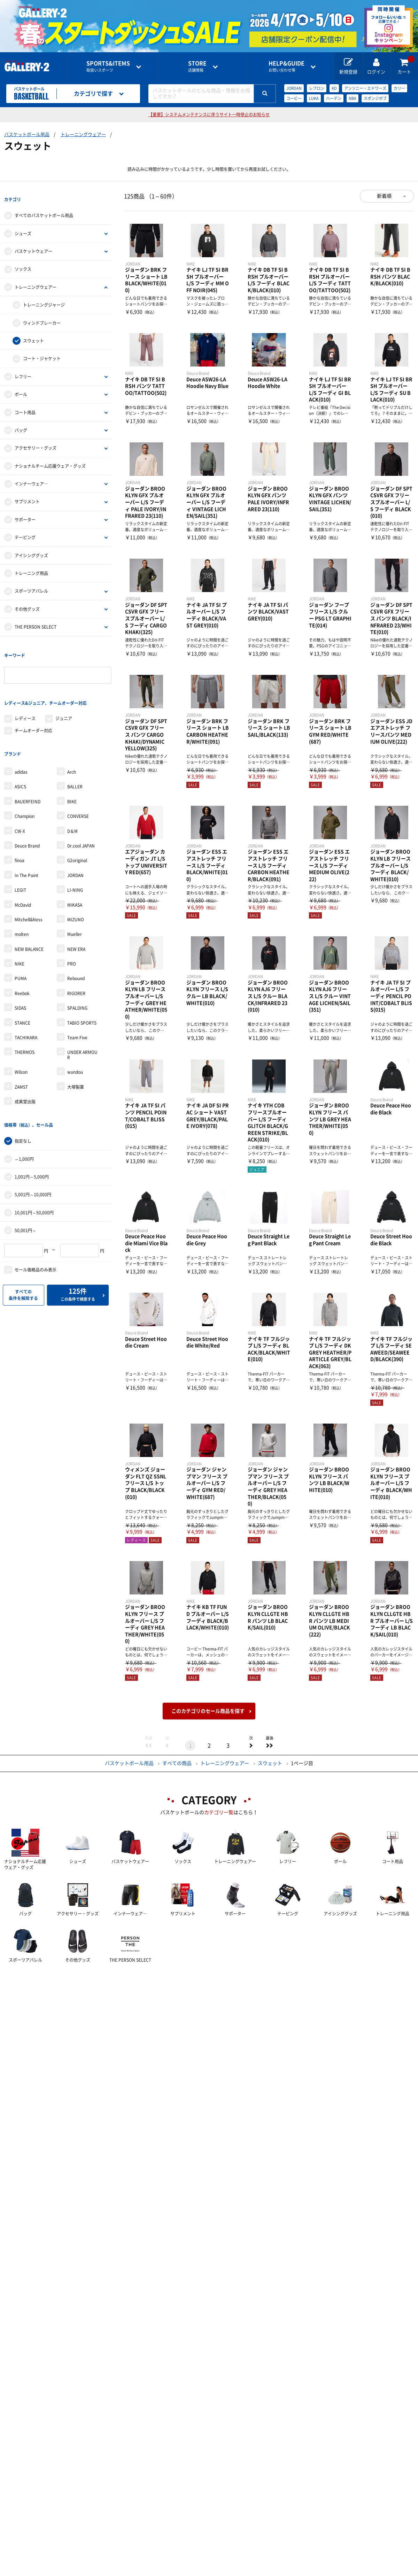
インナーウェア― (31, 476)
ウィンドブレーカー (42, 315)
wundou (75, 1042)
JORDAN (294, 88)
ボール (21, 387)
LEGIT (20, 860)
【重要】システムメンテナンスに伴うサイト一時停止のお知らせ (209, 114)
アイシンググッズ (31, 548)
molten (22, 904)
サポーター (25, 512)
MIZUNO (75, 889)
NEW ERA (76, 919)
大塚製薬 (75, 1057)
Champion (24, 786)
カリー (399, 88)
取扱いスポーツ (108, 66)
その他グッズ (27, 601)
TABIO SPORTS (81, 993)
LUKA (314, 98)
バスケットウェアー (33, 244)
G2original (77, 830)
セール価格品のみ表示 (35, 1232)
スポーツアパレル (31, 584)
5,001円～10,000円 (33, 1157)
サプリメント (27, 494)
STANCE (22, 993)
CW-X (20, 801)
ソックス (23, 262)
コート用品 (25, 405)
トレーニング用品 (31, 566)
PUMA (20, 948)
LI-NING (75, 860)
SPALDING (77, 978)
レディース (25, 696)
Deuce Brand (27, 815)
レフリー (23, 369)
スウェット (33, 333)
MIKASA (74, 875)
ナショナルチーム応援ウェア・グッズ (50, 458)
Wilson (21, 1042)
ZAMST (21, 1057)
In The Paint (26, 845)
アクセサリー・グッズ (35, 441)
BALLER (75, 757)
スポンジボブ (375, 98)
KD (334, 88)
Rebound (76, 948)
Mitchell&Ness (28, 889)
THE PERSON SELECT (35, 619)
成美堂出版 (25, 1071)
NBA (352, 98)
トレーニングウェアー (83, 134)
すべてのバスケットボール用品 (44, 208)
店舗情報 (197, 66)
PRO (71, 933)
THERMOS (24, 1022)
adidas (21, 742)
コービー (294, 98)
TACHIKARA (26, 1007)
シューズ (23, 226)
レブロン (316, 88)
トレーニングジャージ (44, 298)
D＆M (72, 801)
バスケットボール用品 (26, 134)
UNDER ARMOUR (82, 1024)
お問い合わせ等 (286, 66)
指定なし (23, 1103)
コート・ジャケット (42, 351)
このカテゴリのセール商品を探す (208, 1711)
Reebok (22, 963)
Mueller (74, 904)
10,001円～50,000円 (34, 1175)
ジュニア (63, 696)
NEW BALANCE (29, 919)
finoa (19, 830)
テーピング (25, 530)
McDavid (23, 875)
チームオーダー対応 (33, 708)
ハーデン (333, 98)
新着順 (384, 196)
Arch (71, 742)
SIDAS (20, 978)
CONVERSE (78, 786)
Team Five (77, 1007)
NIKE (19, 933)
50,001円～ (25, 1193)
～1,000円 (24, 1121)
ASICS (20, 757)
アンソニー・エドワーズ (365, 88)
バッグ (21, 422)
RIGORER (76, 963)
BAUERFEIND (27, 771)
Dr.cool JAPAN (81, 815)
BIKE (72, 771)
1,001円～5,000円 (32, 1139)
